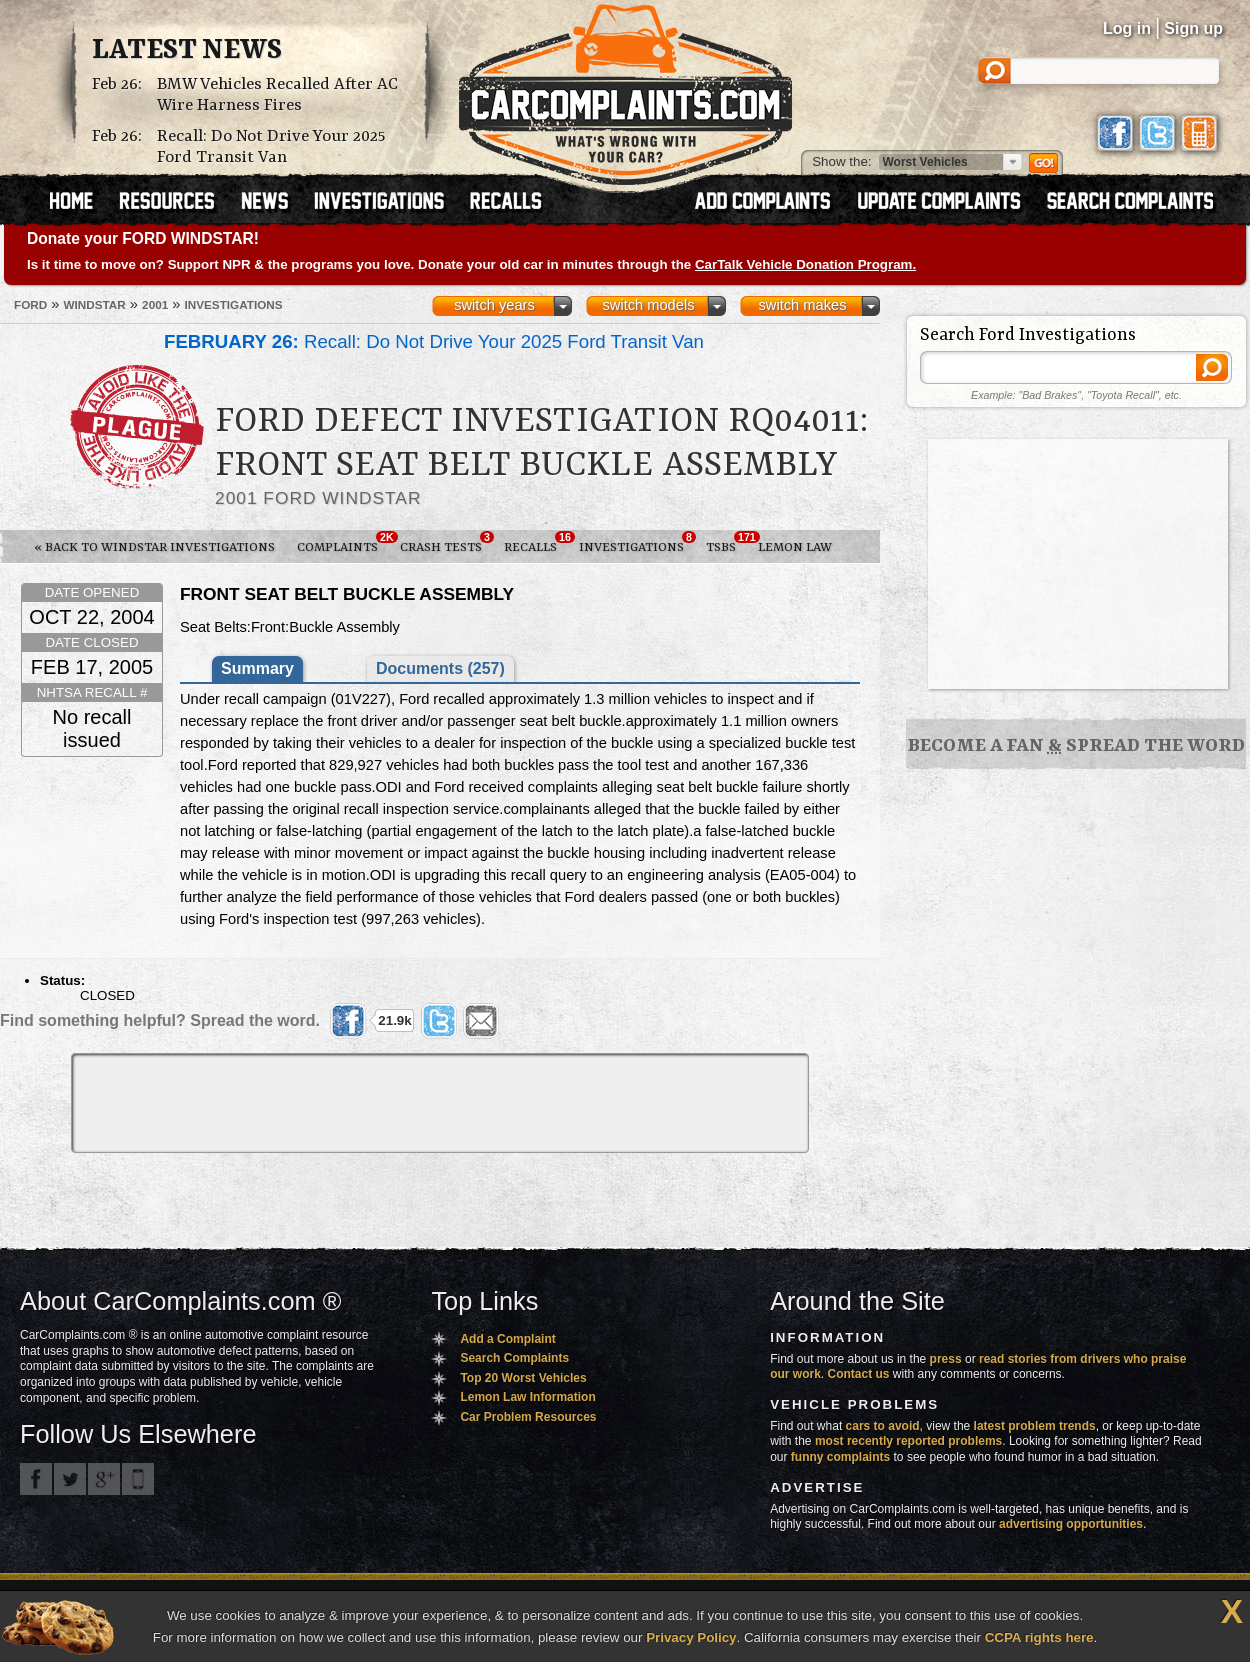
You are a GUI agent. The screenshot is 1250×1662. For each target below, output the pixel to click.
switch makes (803, 305)
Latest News (187, 51)
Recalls (536, 543)
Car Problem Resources (528, 1417)
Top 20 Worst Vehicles (523, 1378)
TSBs (726, 543)
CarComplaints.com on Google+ (104, 1479)
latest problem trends (1035, 1426)
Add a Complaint (507, 1339)
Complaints (343, 543)
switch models (648, 305)
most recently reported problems (908, 1441)
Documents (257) (440, 668)
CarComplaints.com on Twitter (70, 1479)
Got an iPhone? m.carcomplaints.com (138, 1479)
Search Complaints (514, 1358)
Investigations (637, 543)
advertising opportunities (1071, 1524)
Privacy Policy (691, 1637)
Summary (257, 668)
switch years (494, 305)
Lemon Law (795, 547)
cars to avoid (883, 1426)
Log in (1127, 28)
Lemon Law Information (527, 1397)
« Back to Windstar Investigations (154, 547)
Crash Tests (446, 543)
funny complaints (840, 1457)
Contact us (859, 1374)
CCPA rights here (1039, 1637)
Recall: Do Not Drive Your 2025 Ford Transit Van (271, 147)
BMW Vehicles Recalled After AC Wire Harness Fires (277, 95)
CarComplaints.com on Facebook (36, 1479)
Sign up (1193, 28)
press (946, 1359)
